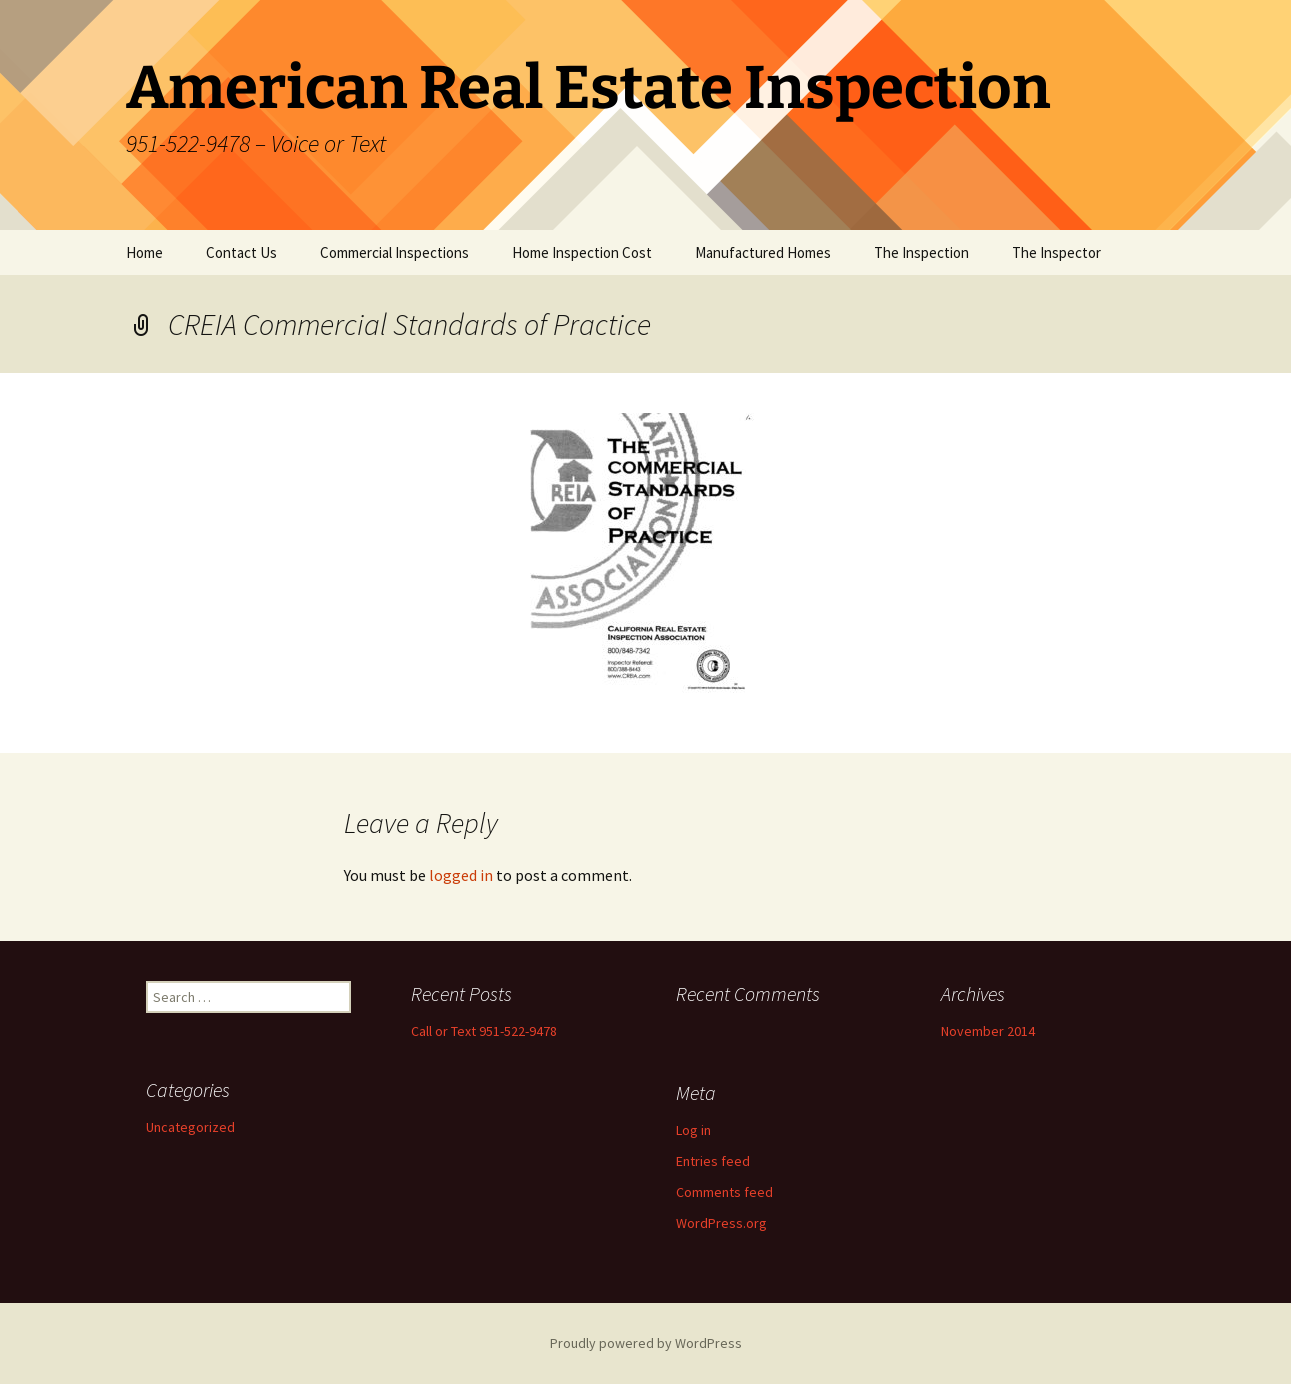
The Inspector (1056, 252)
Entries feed (713, 1161)
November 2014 (988, 1031)
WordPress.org (721, 1223)
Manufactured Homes (763, 252)
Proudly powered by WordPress (646, 1343)
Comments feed (724, 1192)
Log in (693, 1130)
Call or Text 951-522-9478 (484, 1031)
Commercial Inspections (394, 252)
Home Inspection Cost (582, 252)
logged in (461, 875)
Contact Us (241, 252)
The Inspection (921, 252)
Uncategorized (190, 1127)
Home (144, 252)
